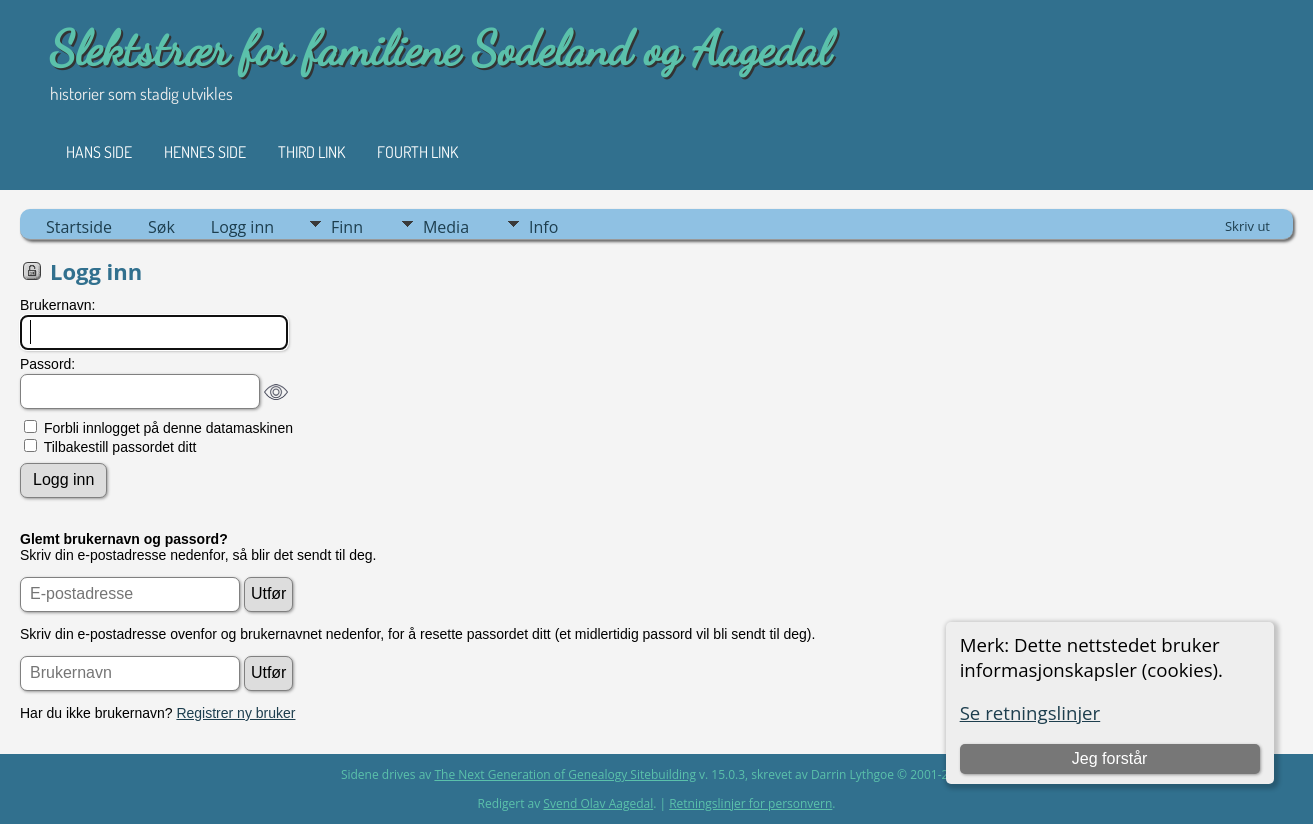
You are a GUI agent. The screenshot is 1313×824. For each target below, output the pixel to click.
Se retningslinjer (1030, 712)
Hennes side (205, 152)
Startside (79, 227)
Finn (347, 227)
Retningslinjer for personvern (750, 803)
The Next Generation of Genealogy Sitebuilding (565, 774)
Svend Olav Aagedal (598, 803)
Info (543, 227)
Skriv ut (1247, 226)
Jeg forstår (1110, 758)
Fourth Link (417, 152)
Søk (161, 227)
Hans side (99, 152)
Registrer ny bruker (235, 713)
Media (446, 227)
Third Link (311, 152)
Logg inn (242, 227)
